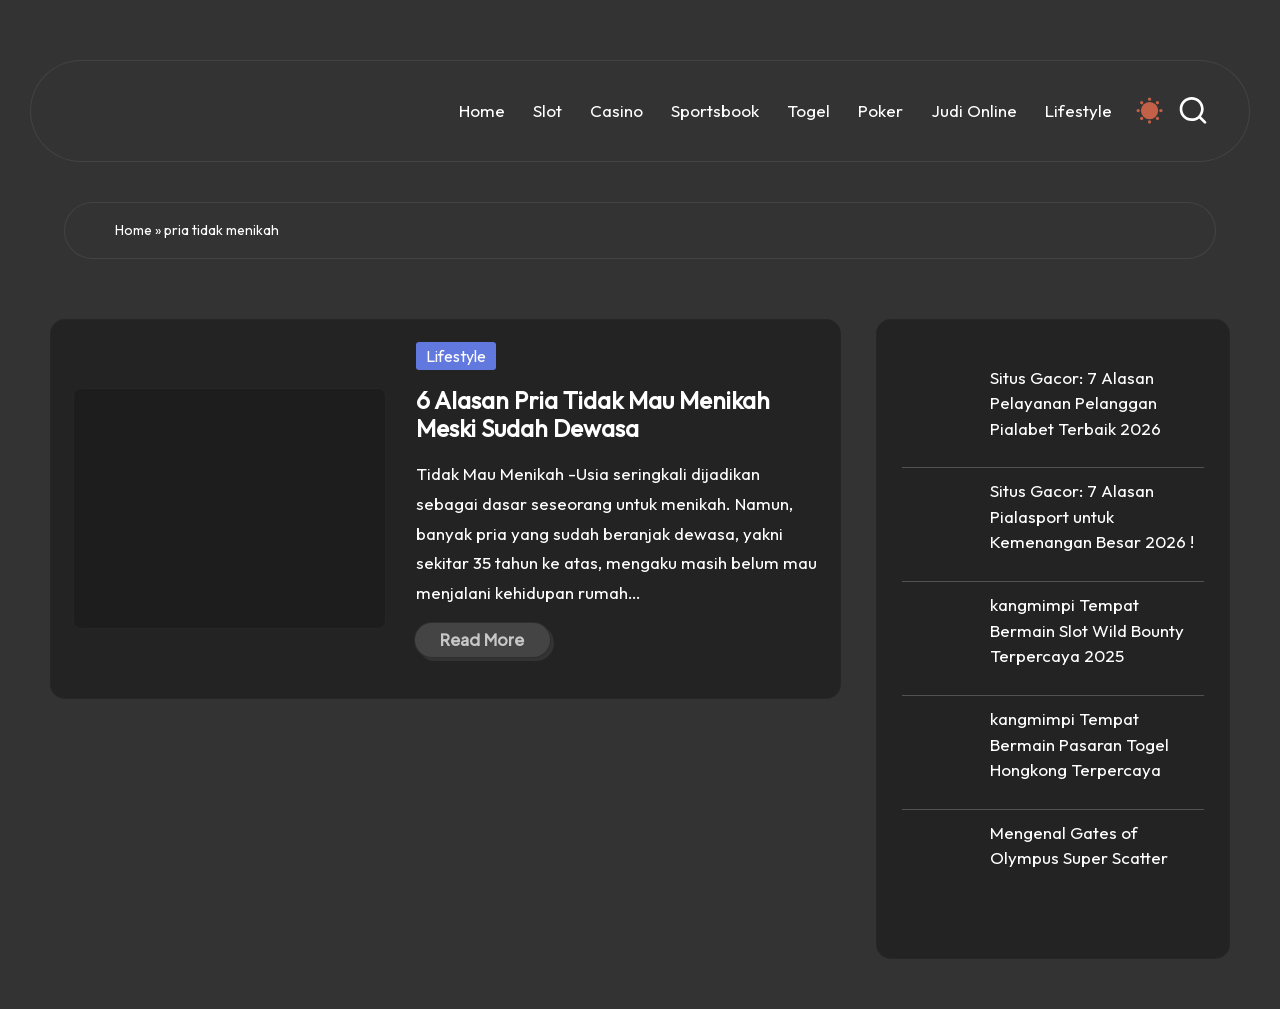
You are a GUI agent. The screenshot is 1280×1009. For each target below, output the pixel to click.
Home (133, 230)
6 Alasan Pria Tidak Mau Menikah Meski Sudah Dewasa (593, 414)
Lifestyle (456, 356)
